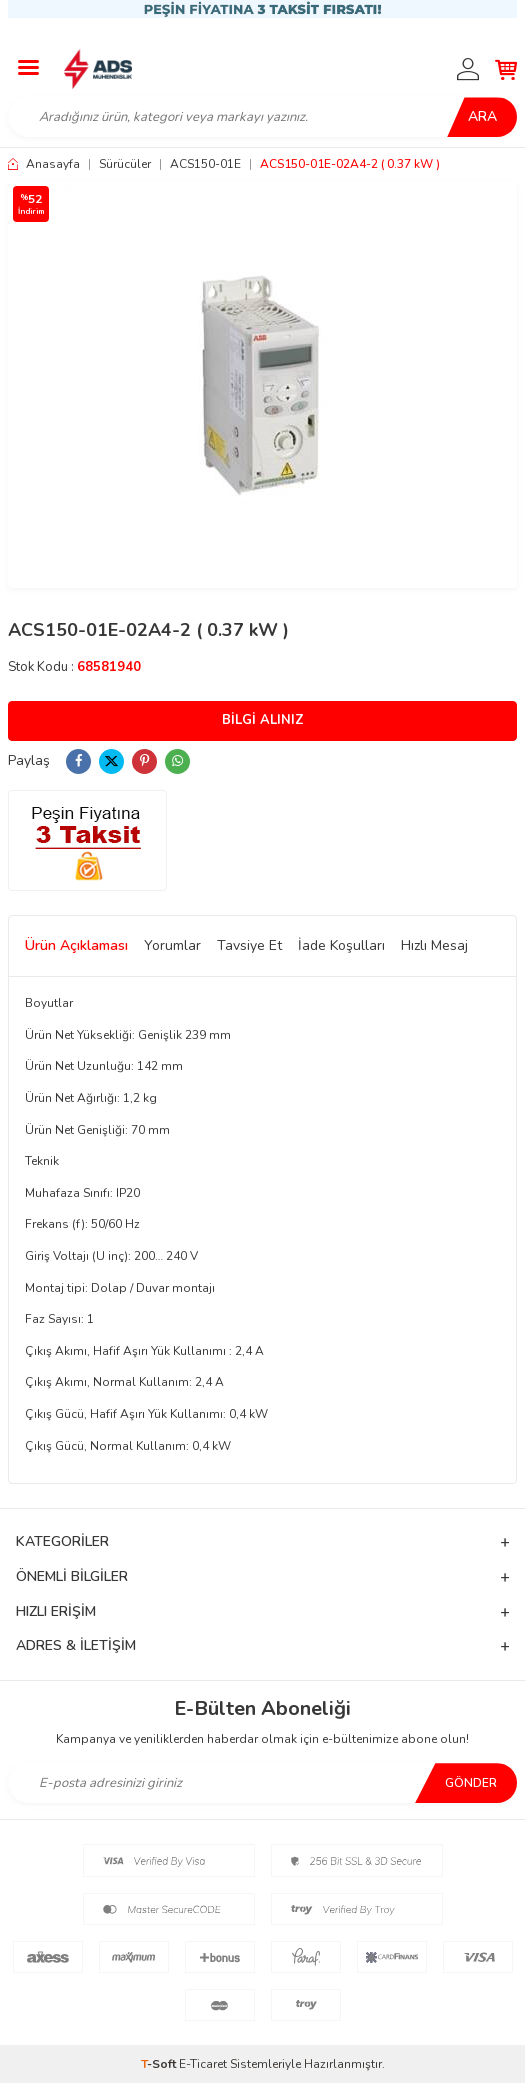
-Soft (160, 2064)
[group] (262, 384)
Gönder (471, 1783)
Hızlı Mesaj (434, 946)
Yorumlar (172, 946)
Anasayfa (44, 164)
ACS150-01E (205, 164)
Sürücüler (125, 164)
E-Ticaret (203, 2064)
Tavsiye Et (249, 946)
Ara (482, 116)
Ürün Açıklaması (76, 946)
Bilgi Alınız (263, 720)
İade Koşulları (341, 946)
